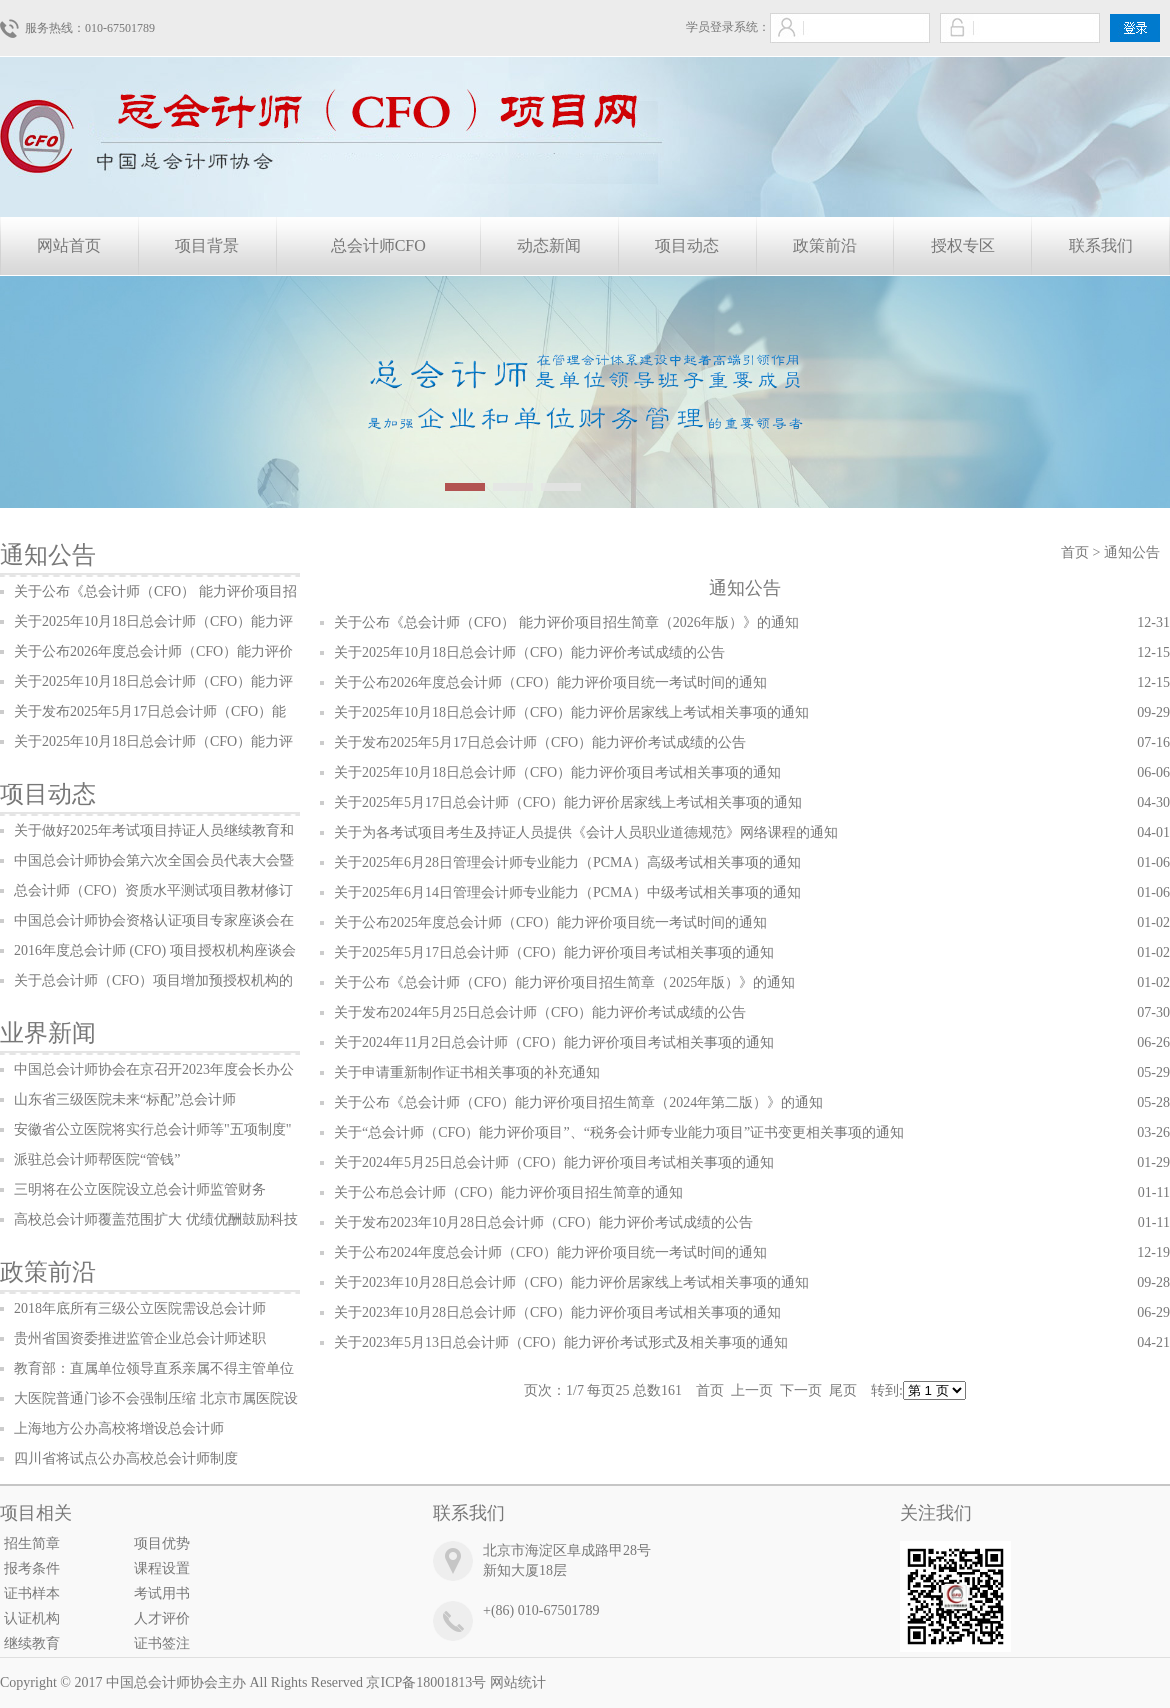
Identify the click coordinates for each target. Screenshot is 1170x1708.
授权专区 (963, 245)
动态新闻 (549, 245)
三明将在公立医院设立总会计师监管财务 (140, 1189)
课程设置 (162, 1568)
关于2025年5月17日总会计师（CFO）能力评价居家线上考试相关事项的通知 (568, 802)
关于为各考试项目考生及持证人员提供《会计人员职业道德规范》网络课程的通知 (586, 832)
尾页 (843, 1390)
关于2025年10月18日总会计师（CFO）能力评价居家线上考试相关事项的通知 (571, 712)
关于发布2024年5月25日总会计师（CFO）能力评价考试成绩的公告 (540, 1012)
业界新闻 (48, 1033)
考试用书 (162, 1593)
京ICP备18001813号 (426, 1682)
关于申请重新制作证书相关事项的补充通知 (467, 1072)
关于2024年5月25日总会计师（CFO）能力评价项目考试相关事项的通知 (554, 1162)
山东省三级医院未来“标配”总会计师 (125, 1099)
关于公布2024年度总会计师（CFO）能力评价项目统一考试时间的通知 (550, 1252)
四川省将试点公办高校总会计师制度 (126, 1458)
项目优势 (162, 1543)
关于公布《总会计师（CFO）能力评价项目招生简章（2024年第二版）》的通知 (578, 1102)
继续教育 (32, 1643)
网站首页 (69, 245)
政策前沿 (825, 245)
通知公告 (48, 555)
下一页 (801, 1390)
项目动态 (687, 245)
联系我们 (1101, 245)
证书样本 (32, 1593)
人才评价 (162, 1618)
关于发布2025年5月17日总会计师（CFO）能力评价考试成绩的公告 (540, 742)
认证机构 (32, 1618)
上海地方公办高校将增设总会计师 (119, 1428)
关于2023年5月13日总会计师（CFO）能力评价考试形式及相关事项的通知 (561, 1342)
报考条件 (32, 1568)
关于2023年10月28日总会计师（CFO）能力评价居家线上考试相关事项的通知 (571, 1282)
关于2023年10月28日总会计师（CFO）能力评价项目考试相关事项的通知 (557, 1312)
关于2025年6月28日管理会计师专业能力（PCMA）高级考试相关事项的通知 (567, 862)
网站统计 (518, 1682)
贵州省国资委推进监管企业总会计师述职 (140, 1338)
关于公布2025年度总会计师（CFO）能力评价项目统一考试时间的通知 (550, 922)
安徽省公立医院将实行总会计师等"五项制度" (152, 1129)
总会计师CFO (378, 245)
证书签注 (162, 1643)
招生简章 (32, 1543)
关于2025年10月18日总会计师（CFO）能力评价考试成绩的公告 (529, 652)
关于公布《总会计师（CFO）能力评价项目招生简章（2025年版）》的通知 (564, 982)
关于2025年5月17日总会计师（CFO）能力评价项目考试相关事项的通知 (554, 952)
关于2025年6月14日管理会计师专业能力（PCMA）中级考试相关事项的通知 (567, 892)
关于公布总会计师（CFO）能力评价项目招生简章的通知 (508, 1192)
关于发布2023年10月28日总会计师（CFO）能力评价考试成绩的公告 (543, 1222)
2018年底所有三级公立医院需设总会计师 (140, 1308)
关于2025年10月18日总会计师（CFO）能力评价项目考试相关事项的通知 (557, 772)
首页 (1075, 552)
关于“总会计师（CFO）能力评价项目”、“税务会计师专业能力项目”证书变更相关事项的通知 (619, 1132)
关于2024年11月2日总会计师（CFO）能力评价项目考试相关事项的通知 (554, 1042)
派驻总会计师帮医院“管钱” (97, 1159)
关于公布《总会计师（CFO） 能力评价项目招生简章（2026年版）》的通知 (566, 622)
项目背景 (207, 245)
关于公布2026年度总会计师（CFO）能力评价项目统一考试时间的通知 (550, 682)
